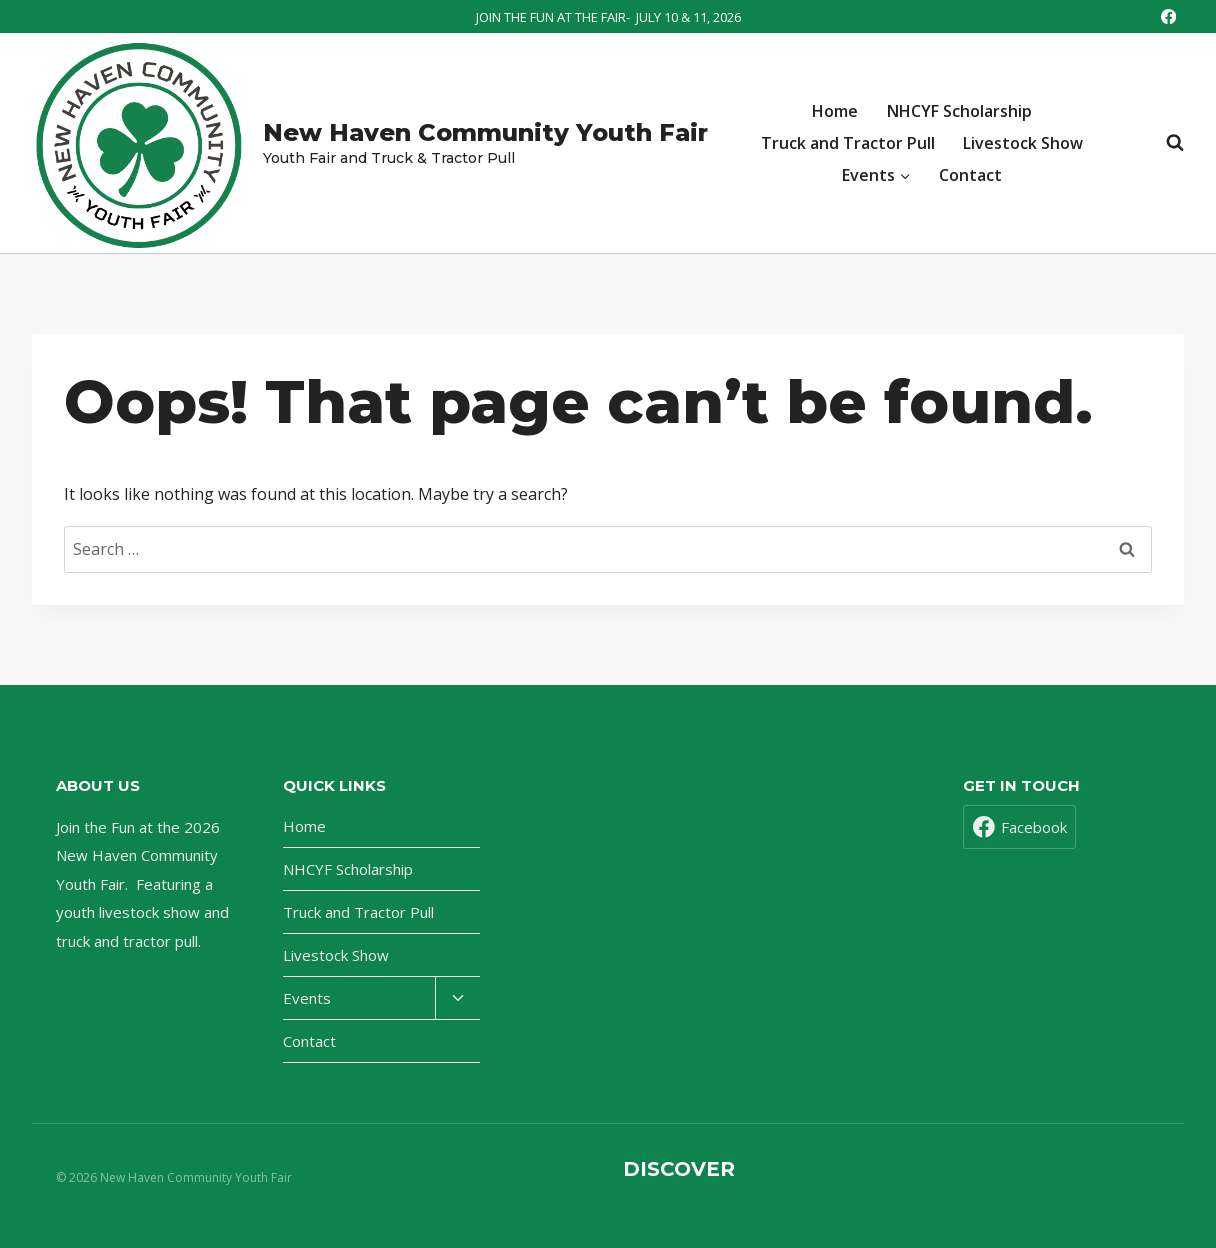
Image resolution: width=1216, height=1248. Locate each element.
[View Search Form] (1165, 143)
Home (835, 111)
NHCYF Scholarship (959, 111)
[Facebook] (1168, 16)
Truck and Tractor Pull (848, 143)
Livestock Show (1023, 143)
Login (638, 1205)
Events (307, 998)
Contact (970, 175)
